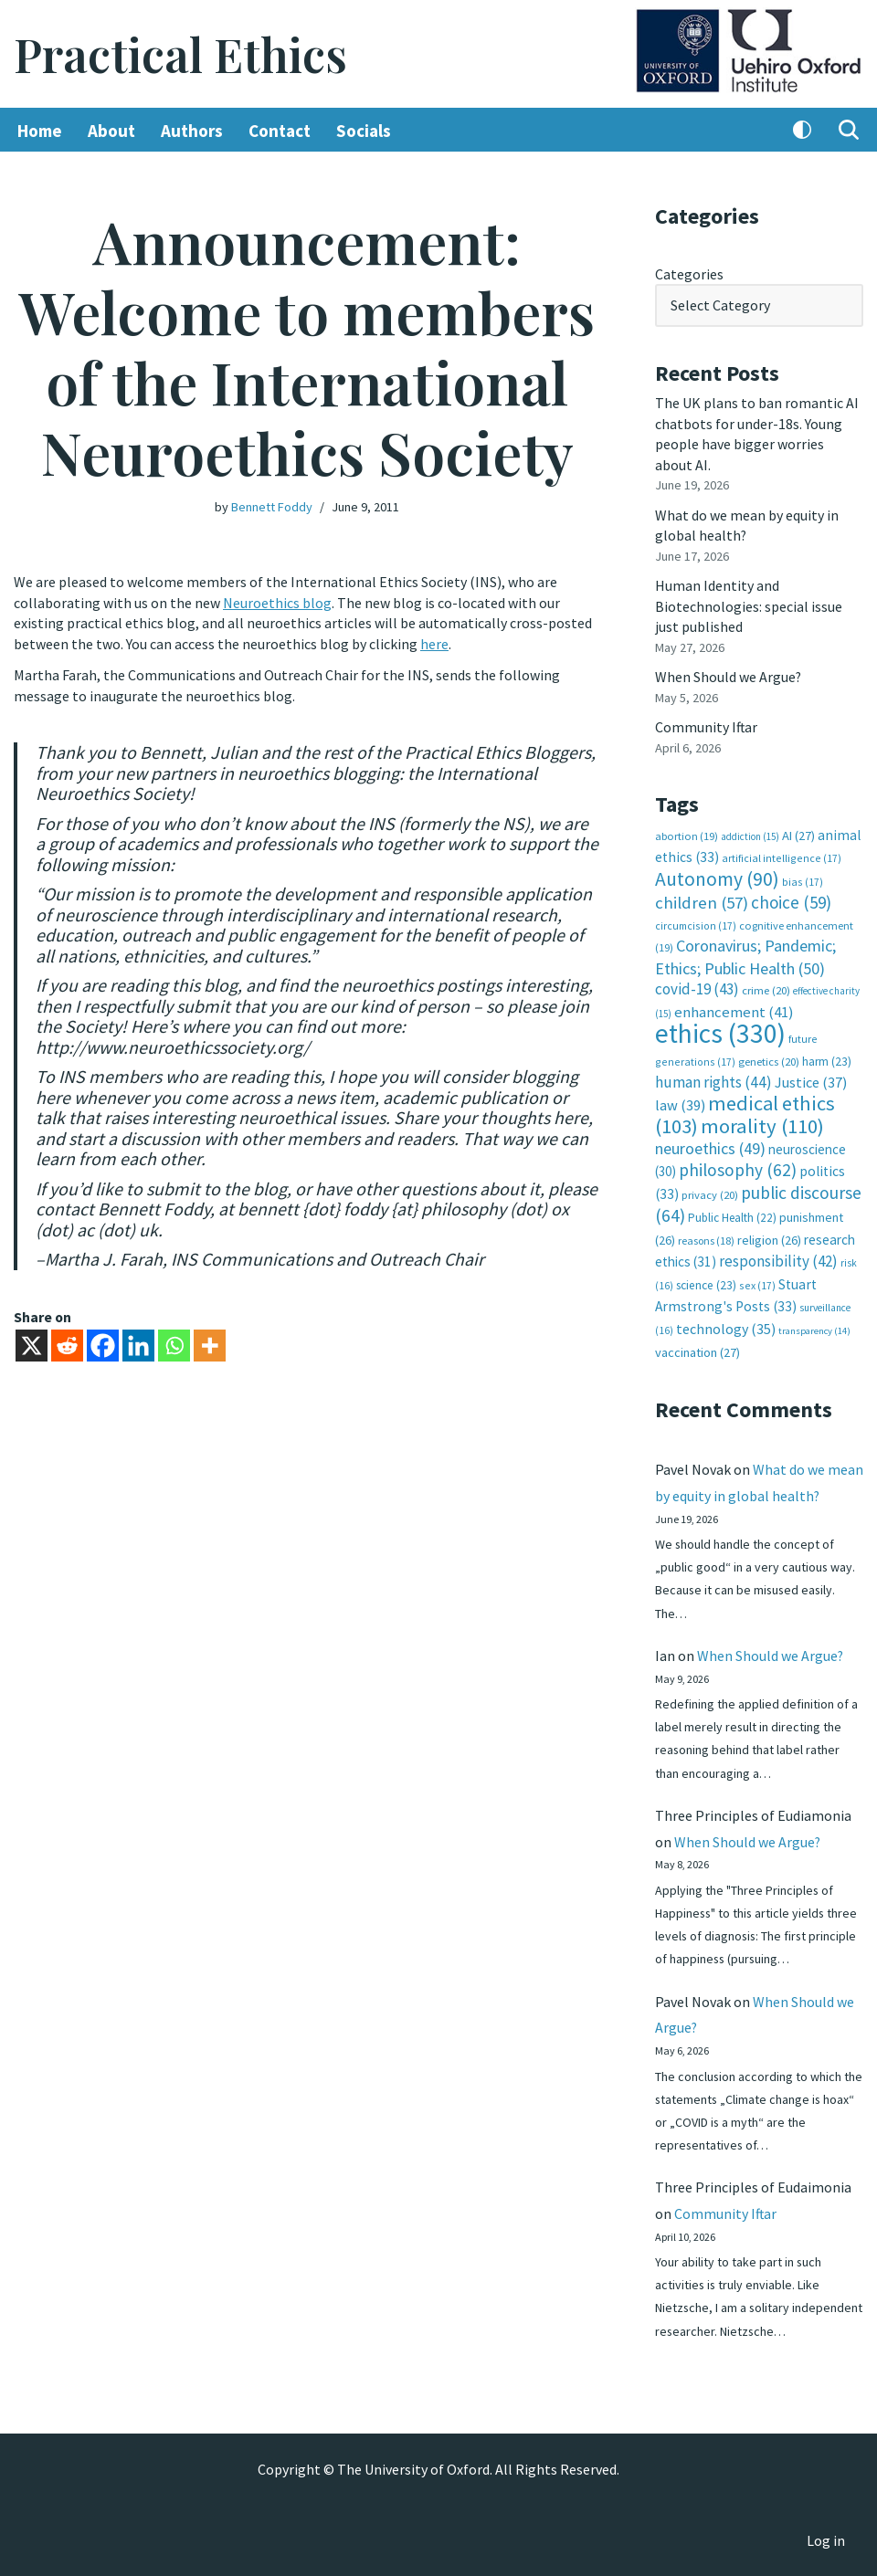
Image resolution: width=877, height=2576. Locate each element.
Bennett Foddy (271, 507)
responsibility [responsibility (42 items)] (778, 1257)
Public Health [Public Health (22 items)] (732, 1214)
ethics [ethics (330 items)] (720, 1030)
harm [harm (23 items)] (826, 1059)
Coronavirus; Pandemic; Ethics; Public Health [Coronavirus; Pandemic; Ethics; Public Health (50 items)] (745, 954)
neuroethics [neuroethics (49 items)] (710, 1144)
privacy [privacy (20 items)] (710, 1191)
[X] (32, 1343)
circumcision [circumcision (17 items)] (695, 923)
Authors (192, 131)
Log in (826, 2540)
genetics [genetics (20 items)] (768, 1059)
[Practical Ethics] (180, 54)
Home (39, 131)
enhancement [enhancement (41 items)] (734, 1009)
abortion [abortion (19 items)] (686, 834)
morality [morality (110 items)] (762, 1123)
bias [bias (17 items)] (802, 880)
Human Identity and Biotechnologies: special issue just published (748, 605)
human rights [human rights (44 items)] (713, 1079)
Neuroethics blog (277, 603)
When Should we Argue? (728, 676)
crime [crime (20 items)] (766, 988)
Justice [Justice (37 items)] (811, 1079)
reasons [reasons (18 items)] (706, 1237)
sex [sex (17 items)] (757, 1281)
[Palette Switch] (802, 130)
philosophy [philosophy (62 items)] (738, 1167)
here (434, 643)
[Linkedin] (138, 1343)
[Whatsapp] (174, 1343)
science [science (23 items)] (706, 1281)
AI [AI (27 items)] (798, 833)
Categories (689, 274)
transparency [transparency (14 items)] (814, 1326)
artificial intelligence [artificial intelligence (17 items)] (781, 856)
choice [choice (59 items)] (791, 900)
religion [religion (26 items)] (769, 1236)
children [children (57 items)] (701, 900)
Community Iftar (706, 726)
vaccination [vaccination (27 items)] (697, 1349)
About (111, 131)
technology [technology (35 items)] (726, 1324)
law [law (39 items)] (680, 1101)
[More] (210, 1343)
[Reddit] (67, 1343)
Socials (363, 131)
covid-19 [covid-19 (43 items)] (697, 987)
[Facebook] (103, 1343)
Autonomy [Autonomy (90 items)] (717, 877)
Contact (279, 131)
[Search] (849, 131)
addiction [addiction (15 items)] (750, 834)
